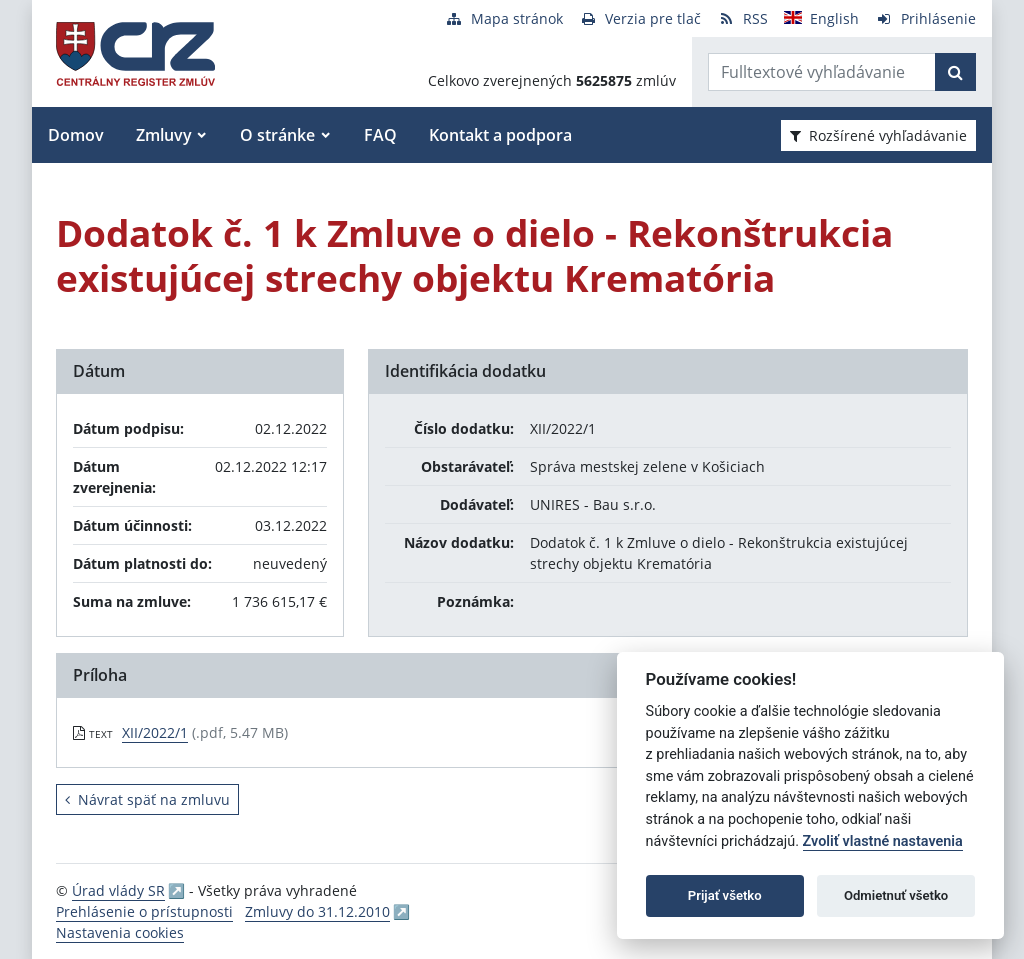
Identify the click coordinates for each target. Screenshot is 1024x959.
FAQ (380, 135)
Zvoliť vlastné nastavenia (883, 841)
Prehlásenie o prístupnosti (144, 911)
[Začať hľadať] (955, 72)
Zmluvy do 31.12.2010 (317, 911)
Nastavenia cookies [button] (120, 932)
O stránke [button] (277, 135)
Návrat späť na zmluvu (147, 799)
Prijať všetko (725, 895)
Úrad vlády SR (118, 890)
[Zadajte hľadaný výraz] (822, 72)
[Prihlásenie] (925, 18)
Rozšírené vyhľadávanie (878, 135)
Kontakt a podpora (500, 135)
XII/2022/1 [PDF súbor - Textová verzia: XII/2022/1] (155, 732)
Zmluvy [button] (164, 135)
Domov (76, 135)
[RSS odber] (742, 18)
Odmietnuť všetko (896, 895)
